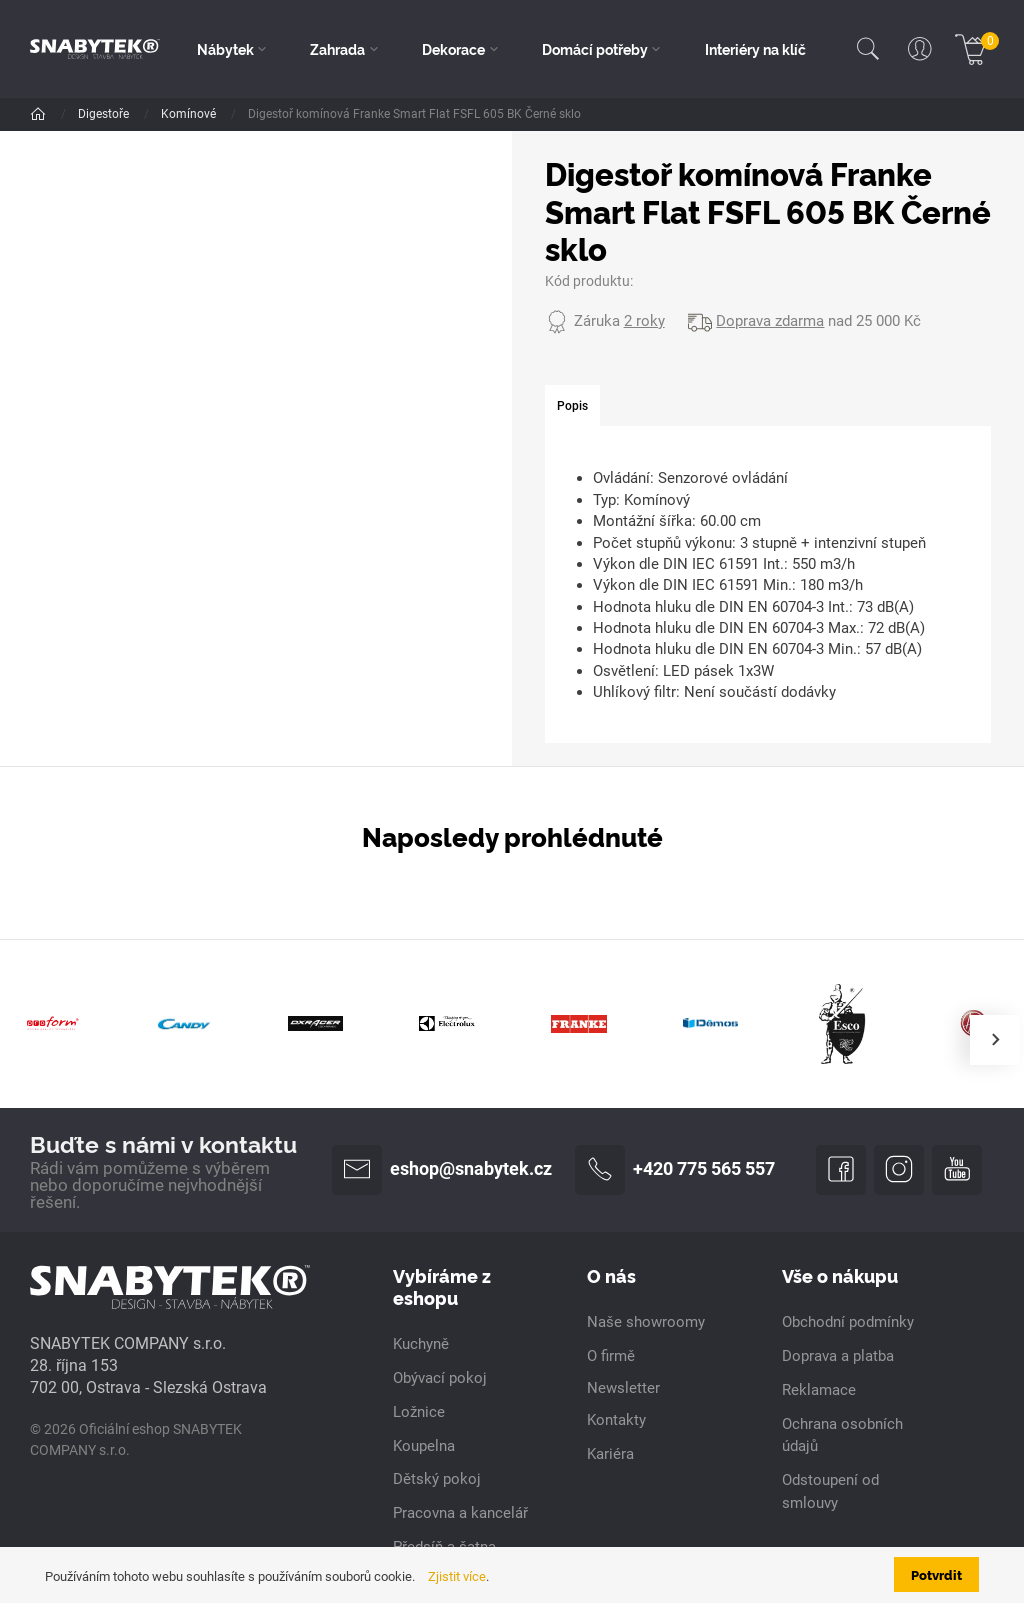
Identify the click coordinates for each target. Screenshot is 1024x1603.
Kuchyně (421, 1344)
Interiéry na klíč (755, 49)
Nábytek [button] (225, 49)
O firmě (611, 1356)
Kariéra (610, 1454)
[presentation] (995, 1040)
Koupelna (424, 1446)
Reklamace (819, 1390)
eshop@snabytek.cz (442, 1170)
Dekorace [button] (453, 49)
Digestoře (105, 114)
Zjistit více (457, 1576)
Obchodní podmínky (848, 1322)
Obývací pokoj (440, 1378)
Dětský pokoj (437, 1479)
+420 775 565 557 (675, 1170)
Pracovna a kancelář (460, 1513)
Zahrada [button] (337, 49)
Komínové (190, 114)
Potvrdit (936, 1574)
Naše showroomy (646, 1322)
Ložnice (419, 1412)
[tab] (572, 406)
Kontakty (616, 1420)
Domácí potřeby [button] (595, 49)
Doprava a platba (838, 1356)
